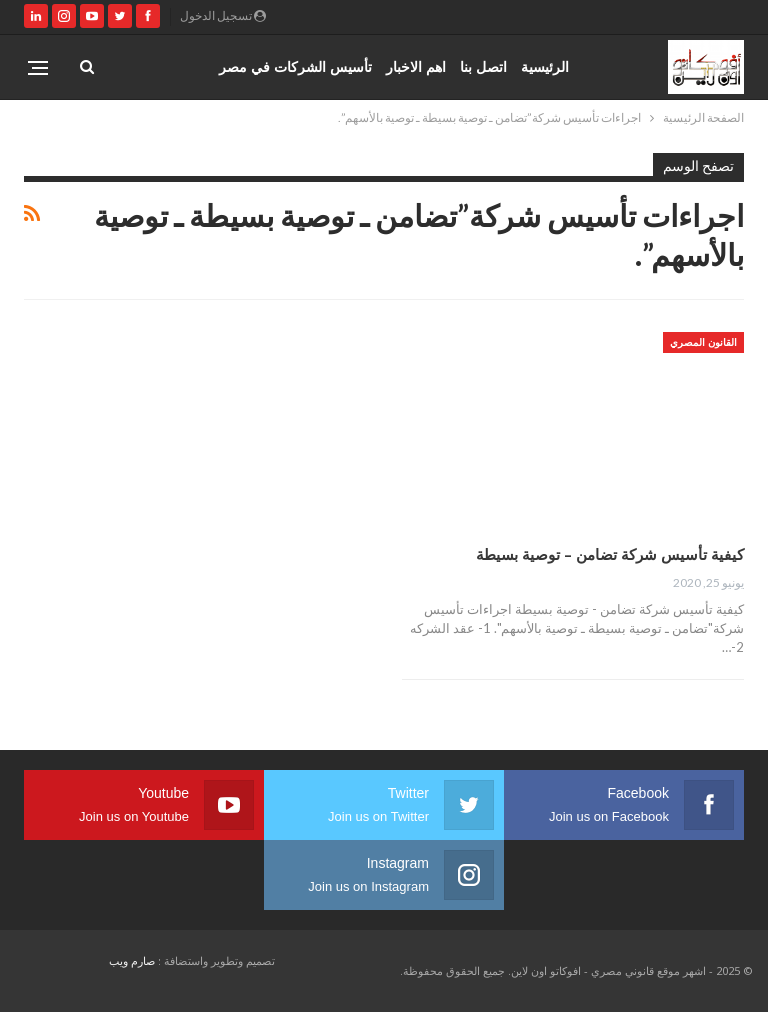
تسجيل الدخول (223, 15)
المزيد (187, 66)
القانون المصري (703, 342)
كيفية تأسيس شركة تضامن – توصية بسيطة (610, 554)
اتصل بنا (483, 66)
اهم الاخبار (416, 66)
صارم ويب (132, 960)
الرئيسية (545, 66)
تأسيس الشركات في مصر (295, 66)
